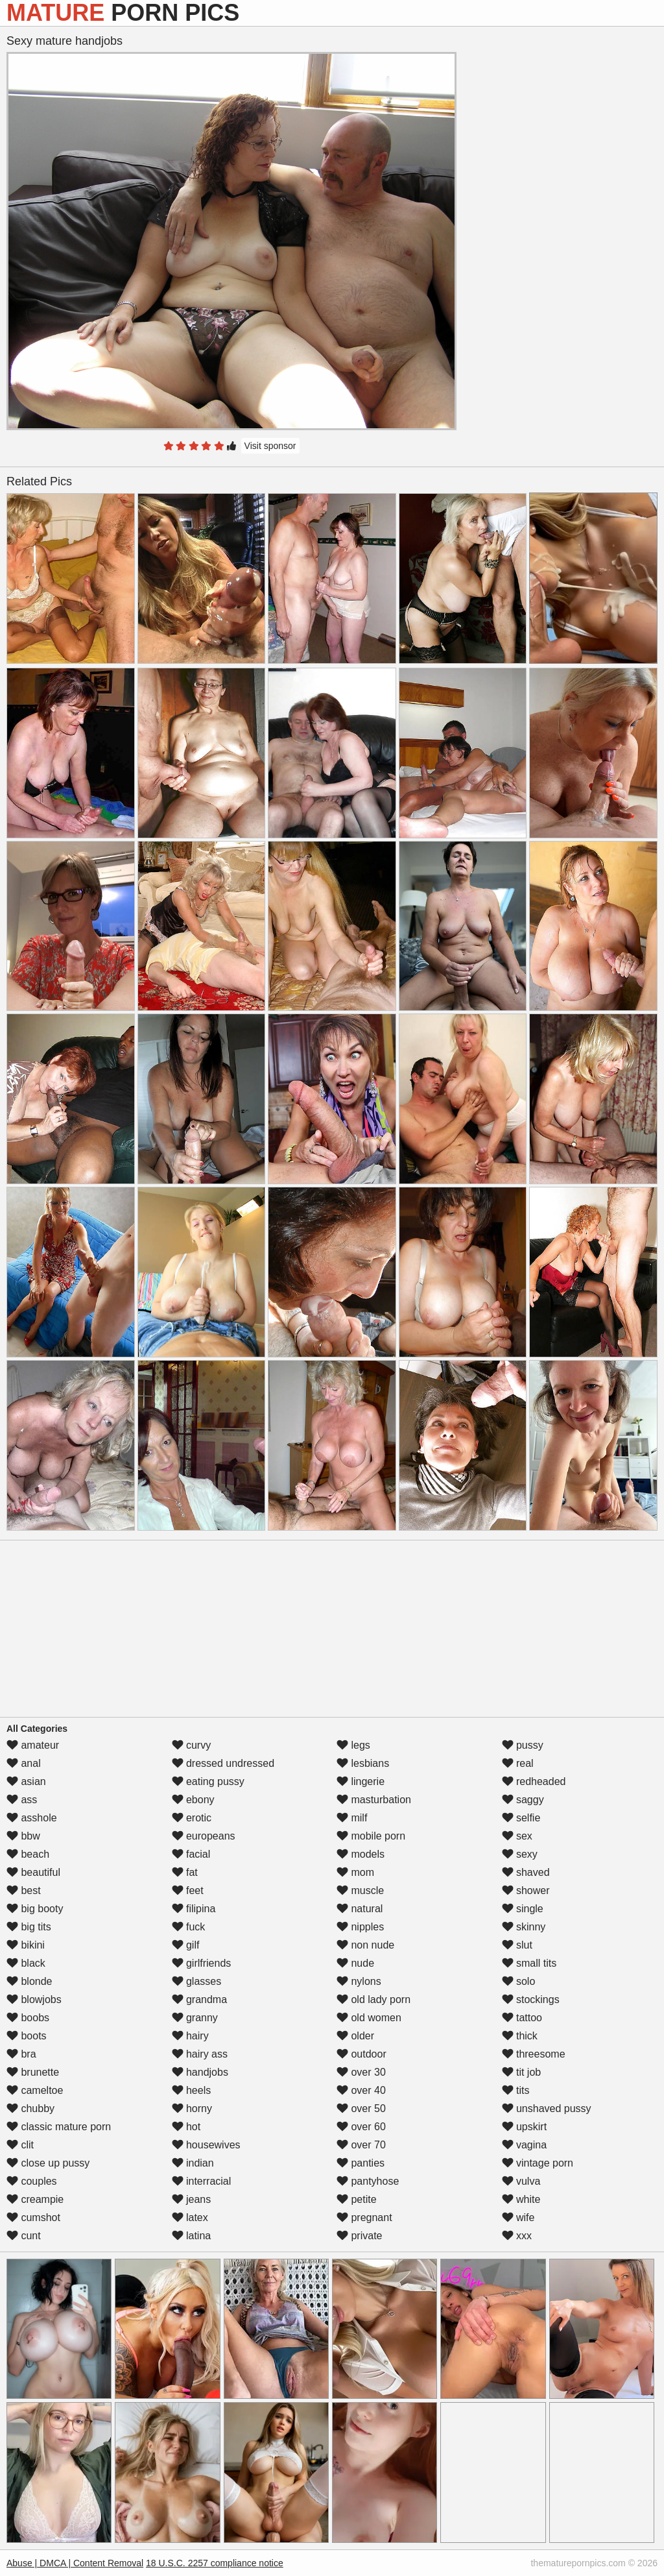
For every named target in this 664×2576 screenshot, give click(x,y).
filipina (194, 1908)
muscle (360, 1890)
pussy (522, 1745)
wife (518, 2217)
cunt (23, 2235)
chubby (30, 2108)
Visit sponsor (270, 446)
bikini (25, 1944)
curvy (191, 1745)
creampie (35, 2199)
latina (191, 2235)
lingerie (361, 1781)
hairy (190, 2035)
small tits (529, 1963)
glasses (197, 1981)
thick (520, 2035)
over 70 (361, 2144)
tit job (521, 2072)
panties (361, 2163)
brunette (32, 2072)
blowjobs (34, 1999)
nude (355, 1963)
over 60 (361, 2126)
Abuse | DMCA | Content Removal (74, 2563)
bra (21, 2054)
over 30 (361, 2072)
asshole (31, 1817)
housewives (206, 2144)
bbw (23, 1835)
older (355, 2035)
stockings (531, 1999)
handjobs (200, 2072)
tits (516, 2090)
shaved (526, 1872)
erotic (192, 1817)
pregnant (364, 2217)
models (361, 1854)
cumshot (33, 2217)
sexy (520, 1854)
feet (188, 1890)
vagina (524, 2144)
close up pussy (47, 2163)
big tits (28, 1926)
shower (526, 1890)
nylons (359, 1981)
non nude (365, 1944)
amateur (32, 1745)
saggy (523, 1799)
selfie (521, 1817)
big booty (34, 1908)
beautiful (33, 1872)
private (359, 2235)
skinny (524, 1926)
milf (352, 1817)
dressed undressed (223, 1763)
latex (190, 2217)
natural (360, 1908)
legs (353, 1745)
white (521, 2199)
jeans (191, 2199)
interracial (201, 2181)
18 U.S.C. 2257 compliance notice (214, 2563)
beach (27, 1854)
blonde (29, 1981)
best (23, 1890)
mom (355, 1872)
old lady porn (373, 1999)
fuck (189, 1926)
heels (191, 2090)
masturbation (374, 1799)
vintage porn (538, 2163)
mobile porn (371, 1835)
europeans (203, 1835)
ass (21, 1799)
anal (23, 1763)
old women (369, 2017)
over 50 (361, 2108)
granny (195, 2017)
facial (191, 1854)
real (518, 1763)
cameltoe (34, 2090)
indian (193, 2163)
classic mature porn (58, 2126)
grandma (200, 1999)
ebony (193, 1799)
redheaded (534, 1781)
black (25, 1963)
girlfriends (201, 1963)
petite (357, 2199)
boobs (27, 2017)
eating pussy (208, 1781)
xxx (517, 2235)
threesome (533, 2054)
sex (517, 1835)
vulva (521, 2181)
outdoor (361, 2054)
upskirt (524, 2126)
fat (185, 1872)
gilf (186, 1944)
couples (31, 2181)
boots (26, 2035)
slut (517, 1944)
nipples (360, 1926)
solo (519, 1981)
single (522, 1908)
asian (26, 1781)
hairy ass (200, 2054)
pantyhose (368, 2181)
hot (186, 2126)
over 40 (361, 2090)
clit (20, 2144)
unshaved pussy (546, 2108)
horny (192, 2108)
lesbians (363, 1763)
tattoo (522, 2017)
